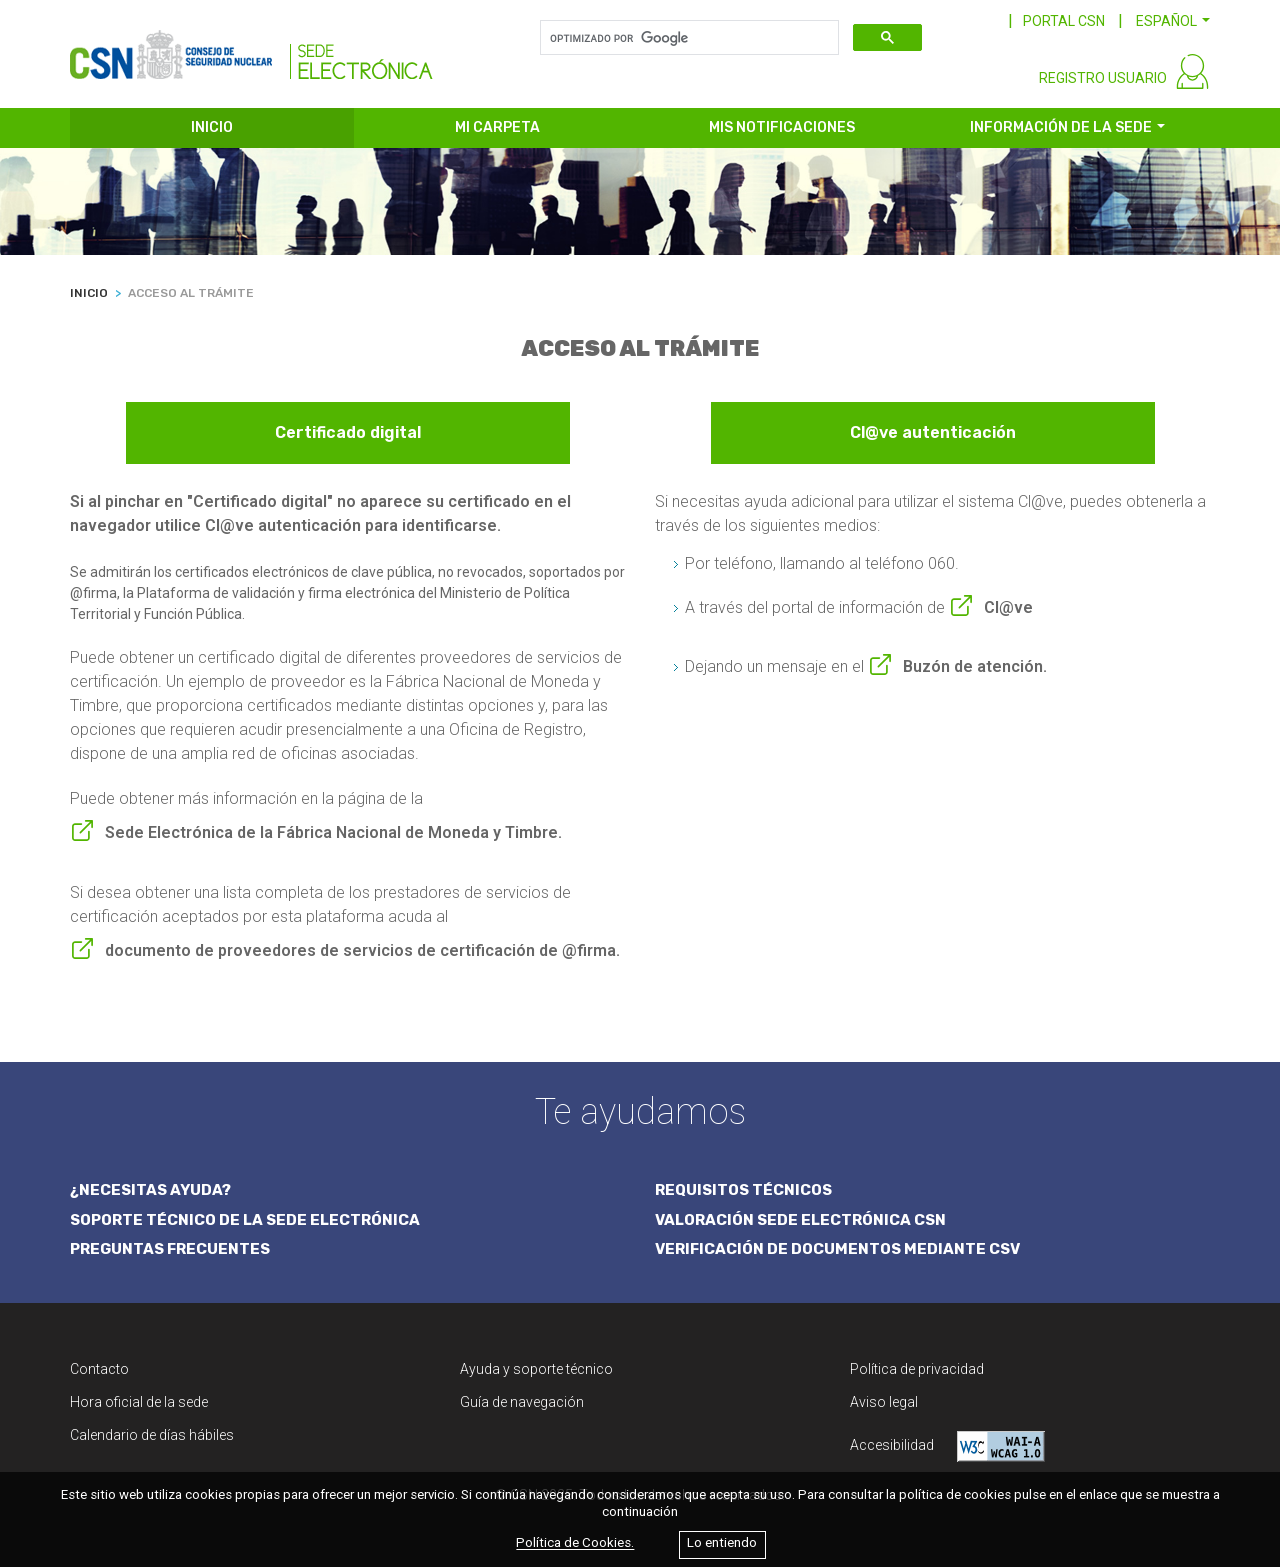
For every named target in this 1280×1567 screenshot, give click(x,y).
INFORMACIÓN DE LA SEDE (1061, 127)
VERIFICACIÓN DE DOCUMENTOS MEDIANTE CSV (837, 1249)
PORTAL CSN (1064, 21)
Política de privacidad (917, 1369)
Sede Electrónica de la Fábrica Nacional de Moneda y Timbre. (333, 832)
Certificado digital (348, 432)
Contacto (99, 1369)
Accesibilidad (947, 1446)
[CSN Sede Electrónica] (251, 47)
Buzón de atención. (975, 666)
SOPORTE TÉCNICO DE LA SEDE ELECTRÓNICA (245, 1220)
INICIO (212, 127)
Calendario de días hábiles (152, 1435)
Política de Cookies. (575, 1543)
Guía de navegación (522, 1402)
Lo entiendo (722, 1543)
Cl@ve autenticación (933, 432)
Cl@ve (1008, 607)
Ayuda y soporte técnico (536, 1369)
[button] (1173, 21)
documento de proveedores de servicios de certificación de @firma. (362, 950)
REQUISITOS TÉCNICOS (743, 1190)
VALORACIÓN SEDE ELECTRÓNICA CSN (800, 1220)
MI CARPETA (497, 127)
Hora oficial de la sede (139, 1402)
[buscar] (687, 38)
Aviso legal (884, 1402)
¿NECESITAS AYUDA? (150, 1190)
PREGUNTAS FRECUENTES (170, 1249)
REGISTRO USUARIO (1103, 78)
